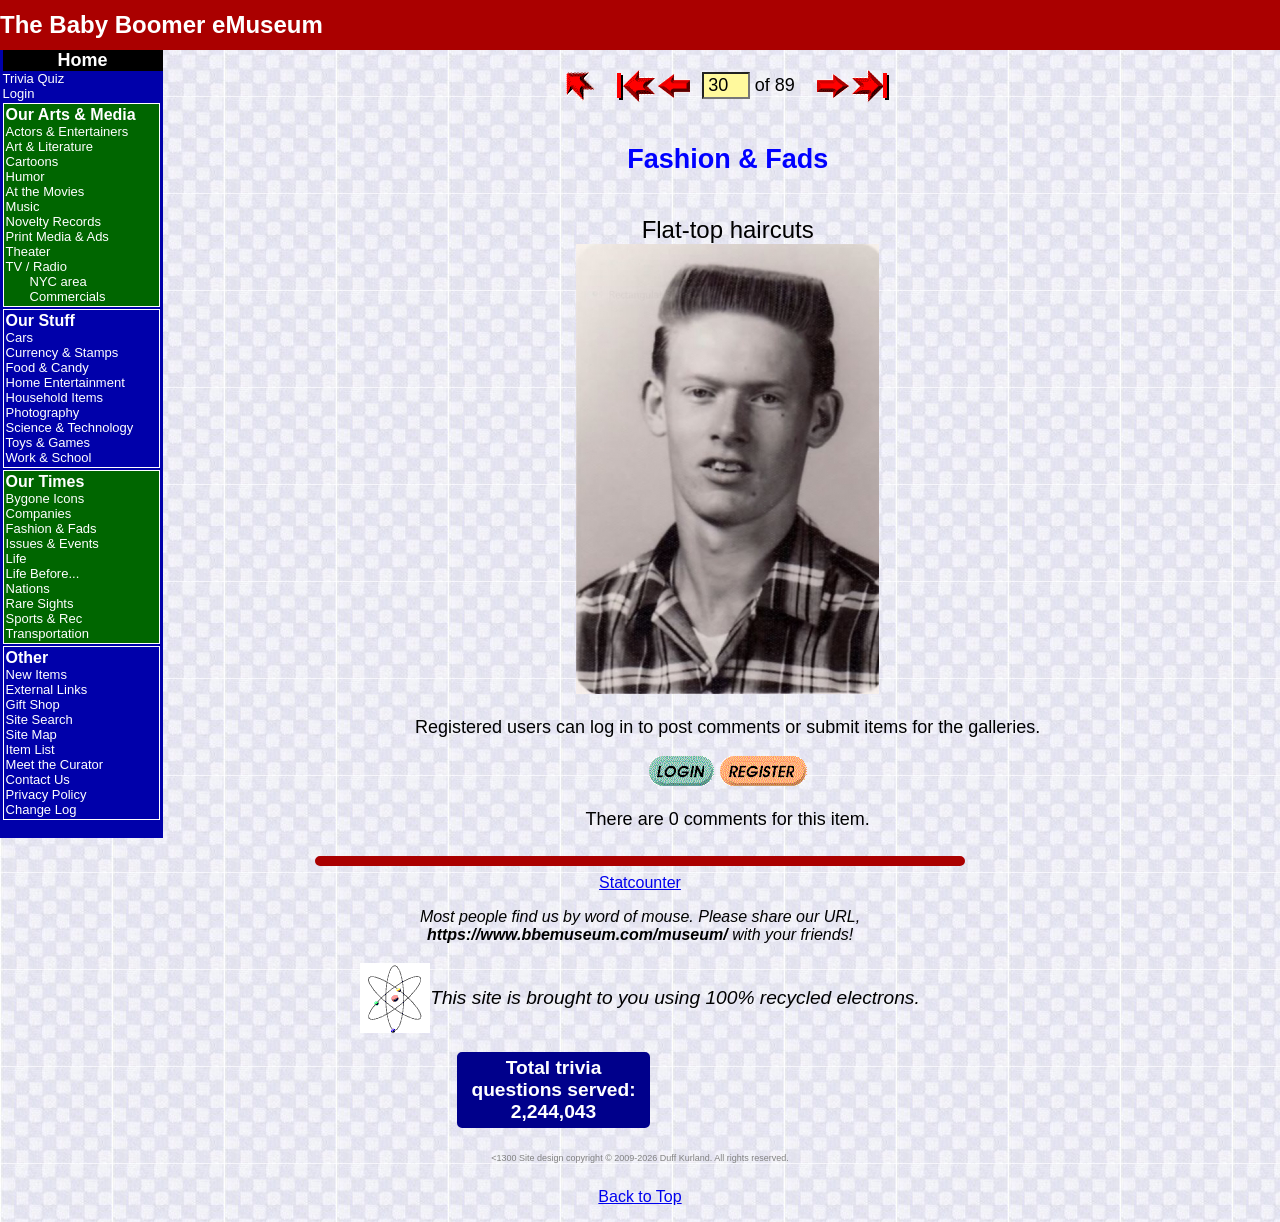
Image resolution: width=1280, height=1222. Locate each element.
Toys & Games (48, 442)
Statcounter (640, 882)
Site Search (39, 719)
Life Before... (43, 573)
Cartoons (32, 161)
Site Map (31, 734)
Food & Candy (47, 367)
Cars (19, 337)
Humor (25, 176)
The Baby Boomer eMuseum (161, 24)
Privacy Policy (46, 794)
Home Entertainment (65, 382)
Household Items (55, 397)
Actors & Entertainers (67, 131)
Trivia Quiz (34, 78)
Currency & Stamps (62, 352)
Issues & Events (52, 543)
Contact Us (38, 779)
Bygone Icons (45, 498)
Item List (30, 749)
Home (83, 60)
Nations (28, 588)
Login (19, 93)
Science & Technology (70, 427)
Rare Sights (40, 603)
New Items (36, 674)
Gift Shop (33, 704)
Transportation (47, 633)
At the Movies (45, 191)
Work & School (49, 457)
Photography (43, 412)
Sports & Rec (44, 618)
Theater (28, 251)
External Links (47, 689)
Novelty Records (53, 221)
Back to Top (639, 1196)
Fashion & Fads (51, 528)
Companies (39, 513)
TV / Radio (36, 266)
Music (23, 206)
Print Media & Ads (57, 236)
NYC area (58, 281)
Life (16, 558)
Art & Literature (49, 146)
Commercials (68, 296)
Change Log (41, 809)
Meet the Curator (55, 764)
